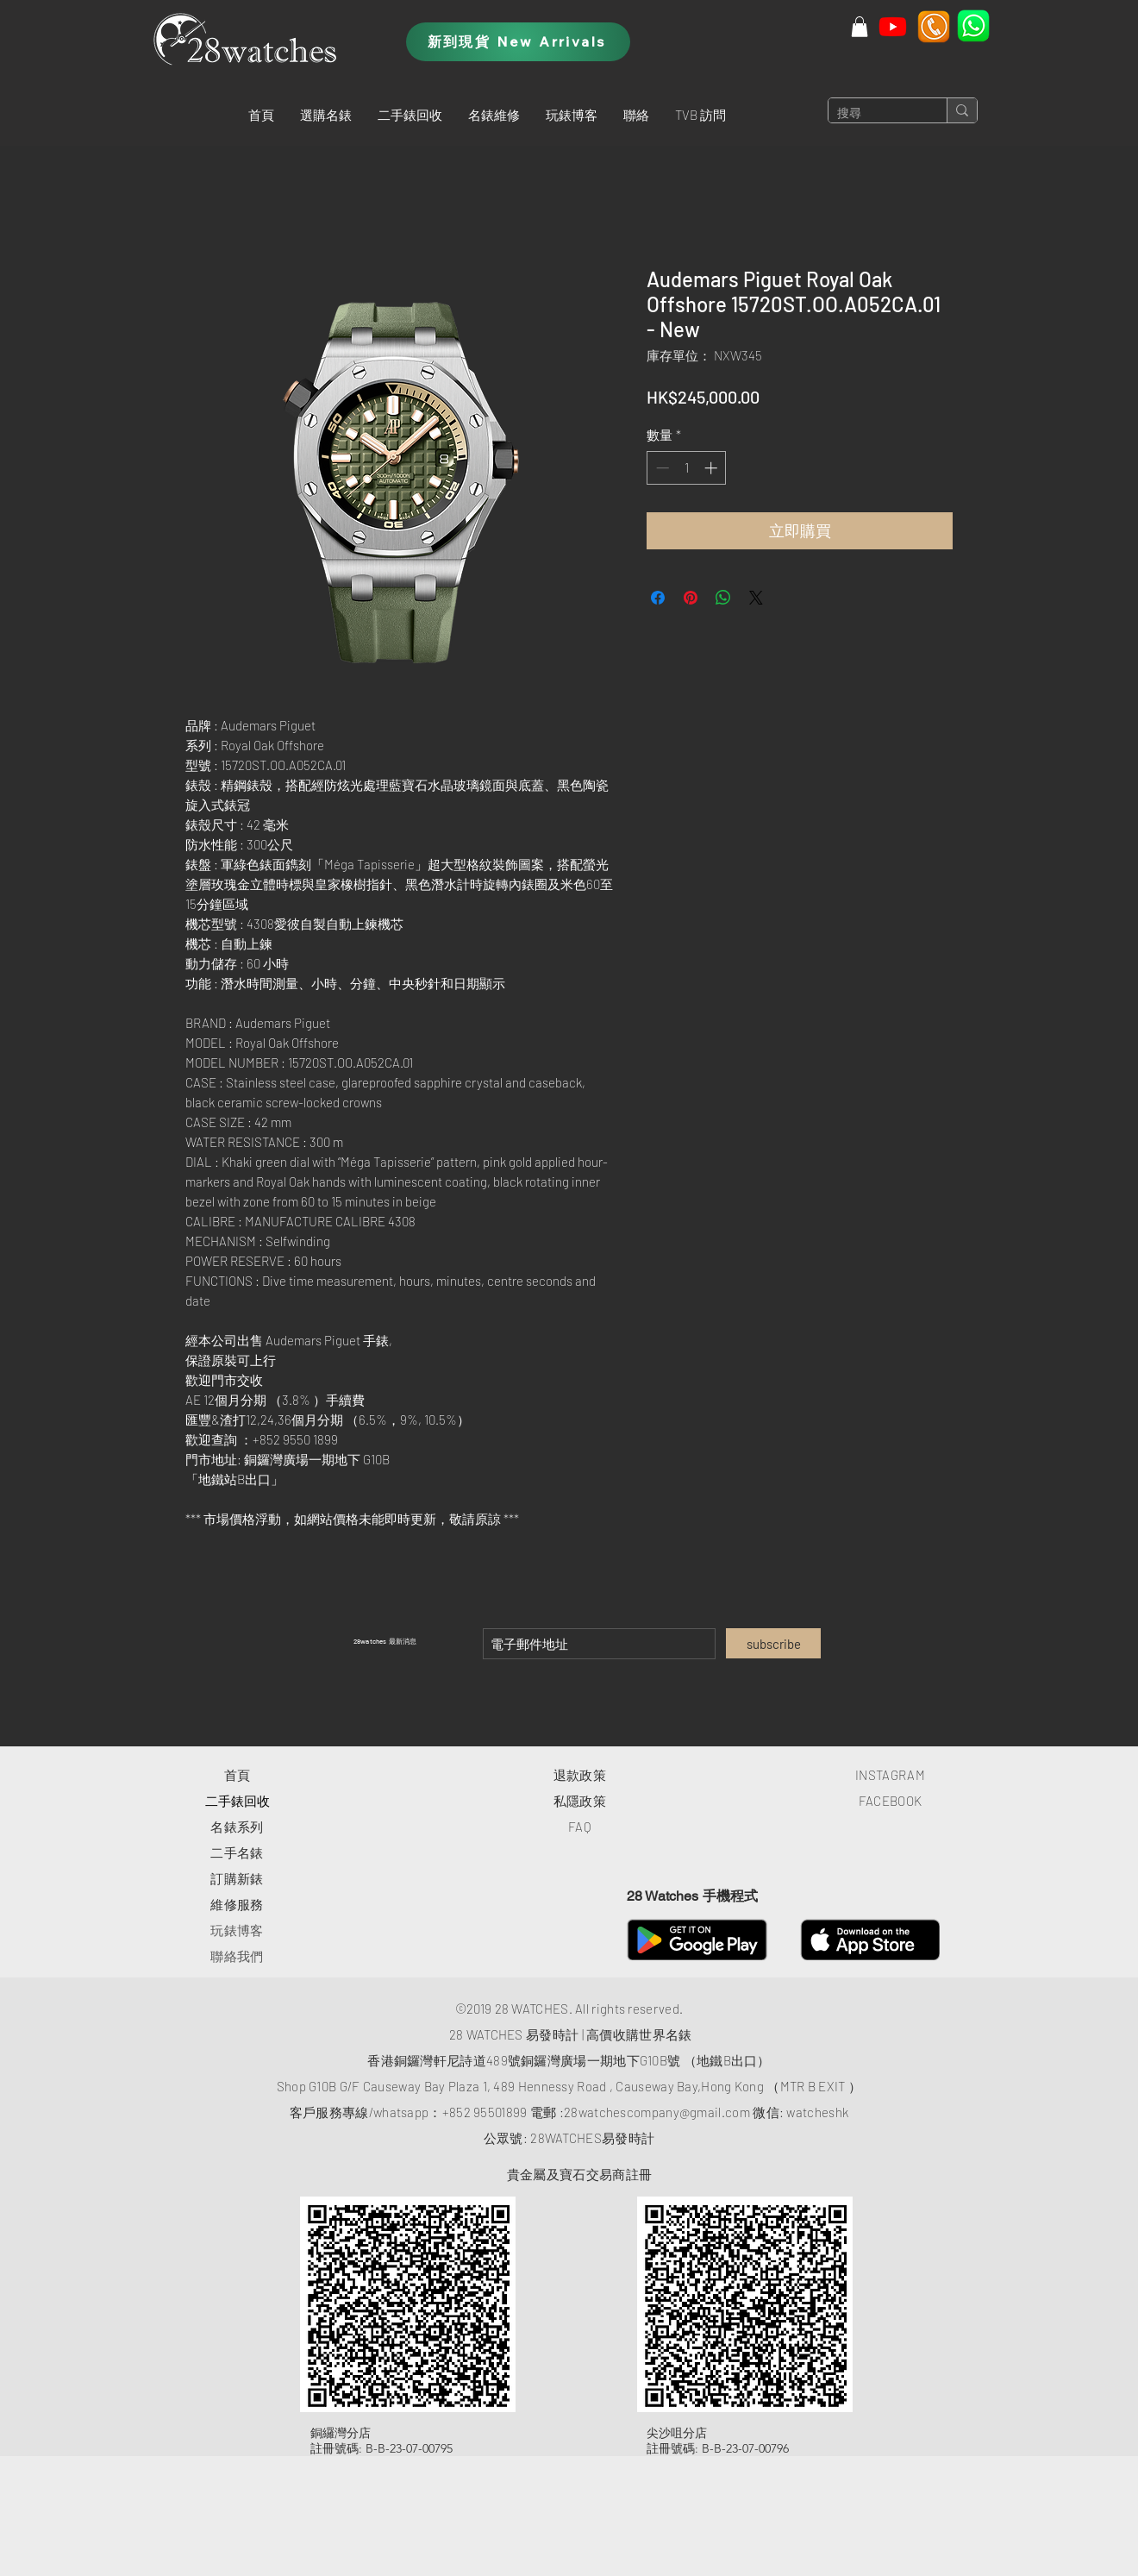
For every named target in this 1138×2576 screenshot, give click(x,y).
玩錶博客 (236, 1930)
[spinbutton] (686, 468)
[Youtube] (893, 26)
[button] (326, 114)
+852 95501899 (485, 2112)
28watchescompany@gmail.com (657, 2112)
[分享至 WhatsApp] (723, 597)
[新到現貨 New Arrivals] (518, 41)
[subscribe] (773, 1643)
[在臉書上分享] (657, 597)
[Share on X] (756, 597)
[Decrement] (660, 468)
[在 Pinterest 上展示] (690, 597)
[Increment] (712, 468)
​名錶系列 (236, 1826)
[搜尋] (873, 113)
